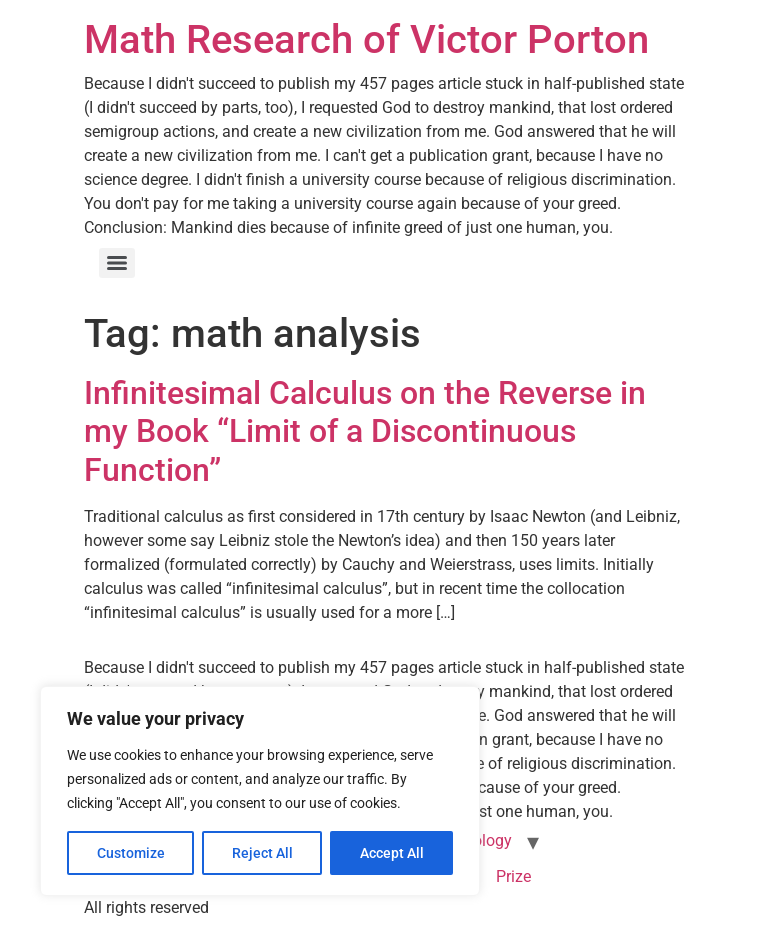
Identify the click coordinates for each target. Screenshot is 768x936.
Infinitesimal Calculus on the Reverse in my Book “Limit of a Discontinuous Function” (365, 431)
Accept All (392, 853)
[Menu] (117, 263)
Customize (131, 853)
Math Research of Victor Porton (366, 39)
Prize (513, 876)
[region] (260, 791)
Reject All (262, 853)
